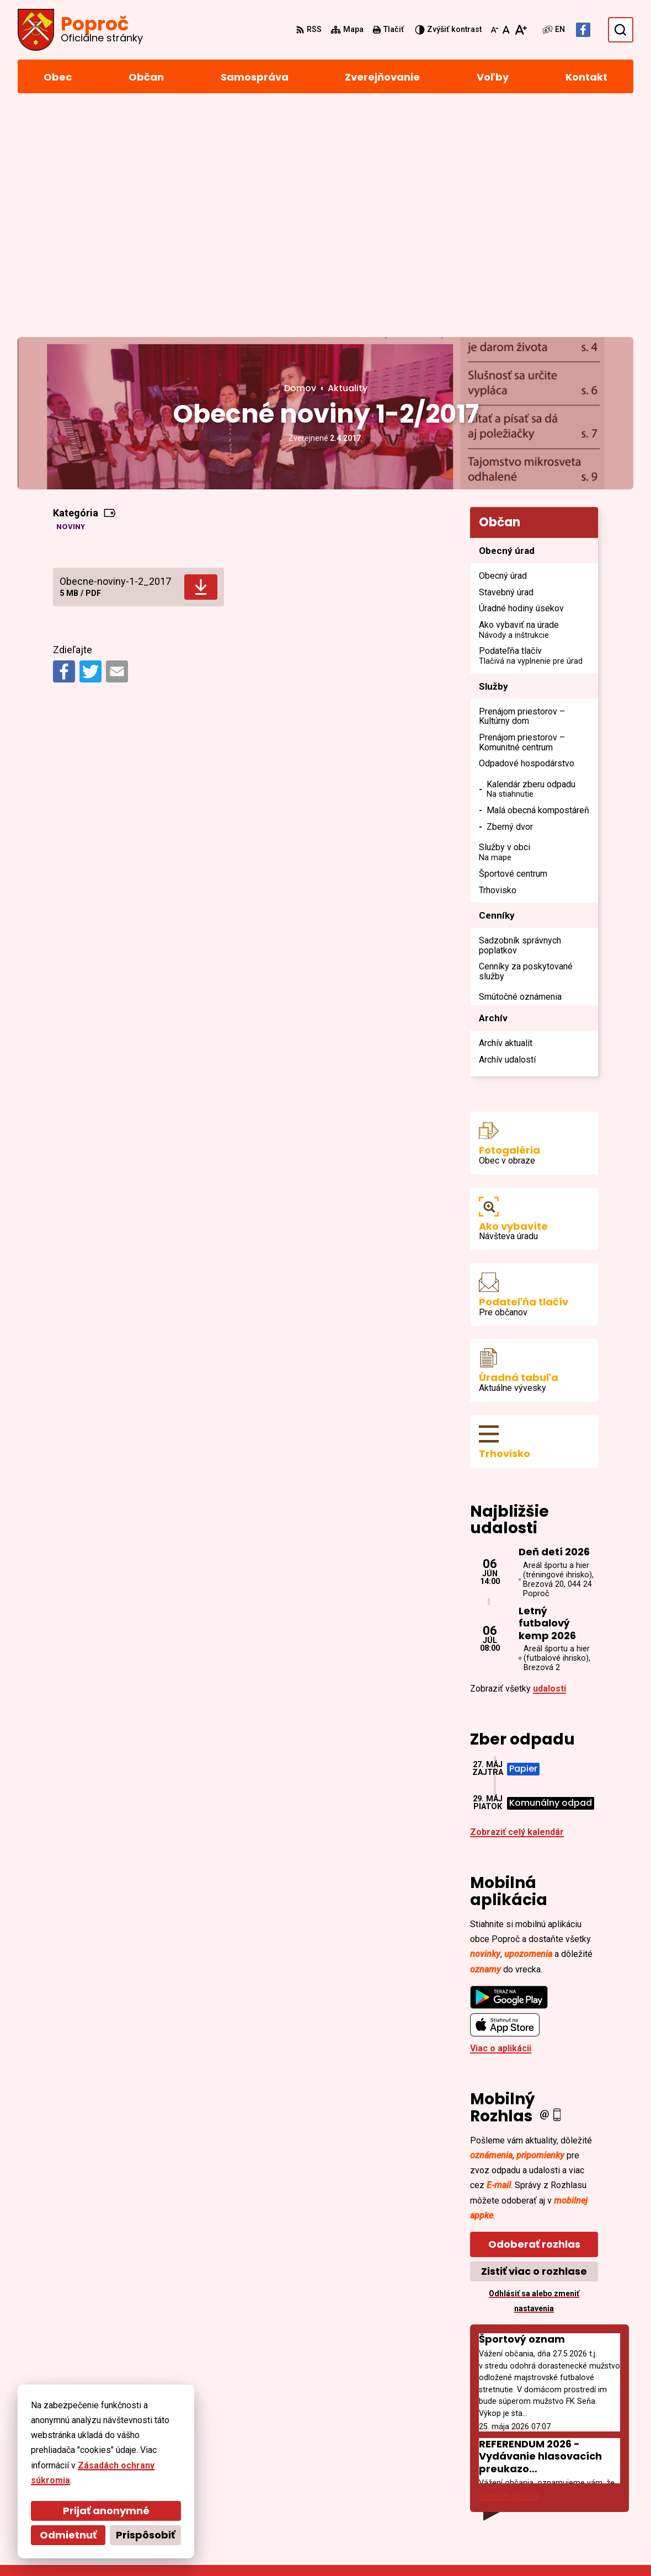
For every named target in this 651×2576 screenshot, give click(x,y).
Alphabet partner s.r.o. (168, 2546)
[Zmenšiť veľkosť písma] (494, 29)
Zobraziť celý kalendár (517, 1606)
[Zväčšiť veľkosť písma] (520, 29)
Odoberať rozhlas (534, 2018)
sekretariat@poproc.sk (584, 2482)
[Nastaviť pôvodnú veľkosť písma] (506, 29)
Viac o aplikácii (500, 1822)
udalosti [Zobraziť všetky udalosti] (549, 1462)
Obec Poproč (316, 2546)
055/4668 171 (563, 2468)
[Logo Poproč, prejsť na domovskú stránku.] (80, 30)
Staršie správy (509, 2269)
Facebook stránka (573, 2495)
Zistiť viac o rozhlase (534, 2045)
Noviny (70, 300)
